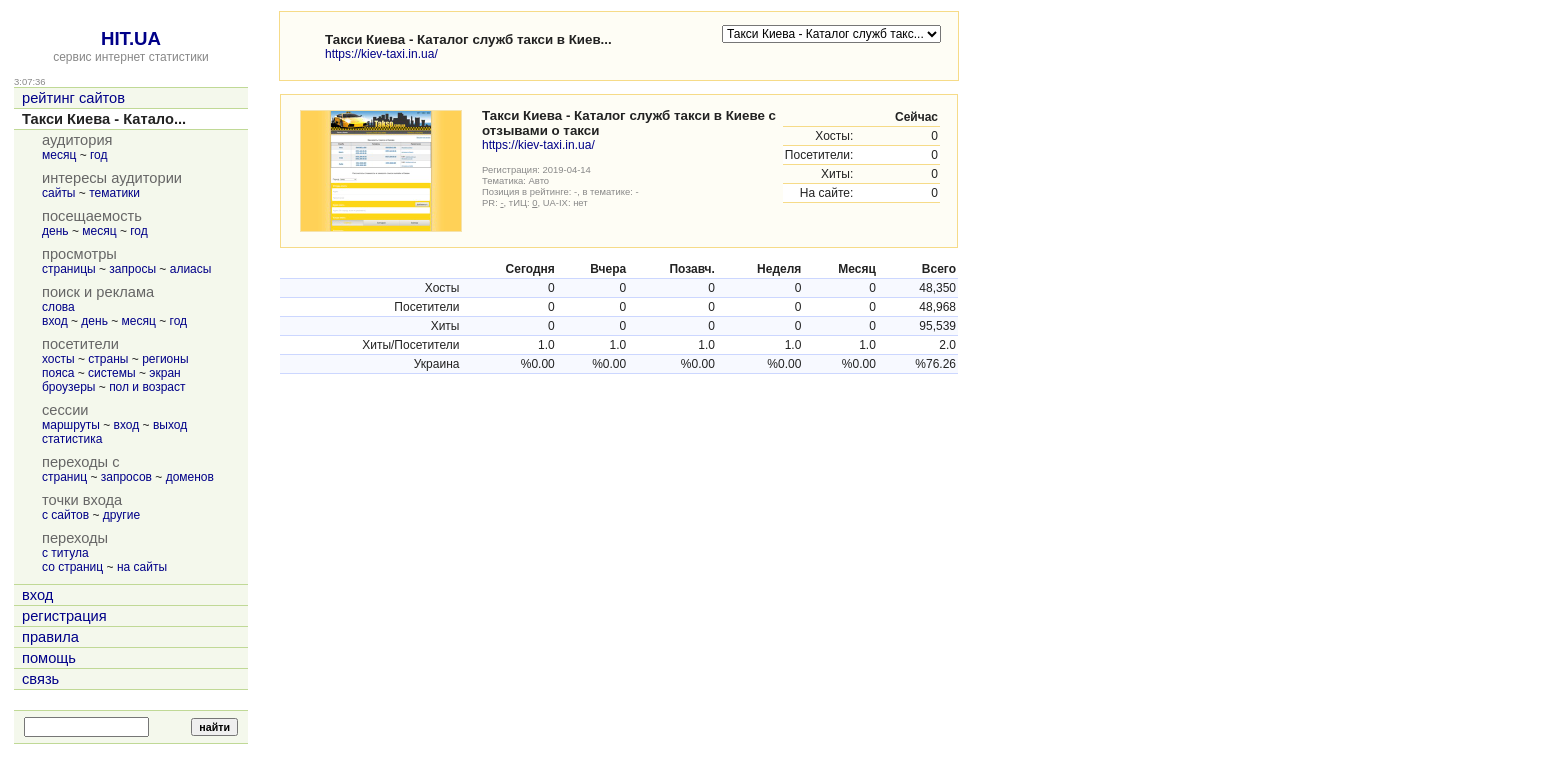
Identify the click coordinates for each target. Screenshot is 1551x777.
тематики (114, 193)
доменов (190, 477)
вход (55, 321)
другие (121, 515)
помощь (49, 658)
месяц (59, 155)
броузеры (68, 387)
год (99, 155)
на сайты (142, 567)
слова (58, 307)
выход (170, 425)
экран (164, 373)
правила (50, 637)
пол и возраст (147, 387)
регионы (165, 359)
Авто (539, 180)
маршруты (71, 425)
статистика (72, 439)
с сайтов (65, 515)
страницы (69, 269)
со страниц (72, 567)
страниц (64, 477)
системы (112, 373)
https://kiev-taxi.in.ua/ (381, 54)
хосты (58, 359)
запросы (132, 269)
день (55, 231)
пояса (58, 373)
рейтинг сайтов (73, 98)
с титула (65, 553)
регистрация (64, 616)
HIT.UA (131, 38)
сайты (59, 193)
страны (108, 359)
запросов (126, 477)
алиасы (191, 269)
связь (40, 679)
